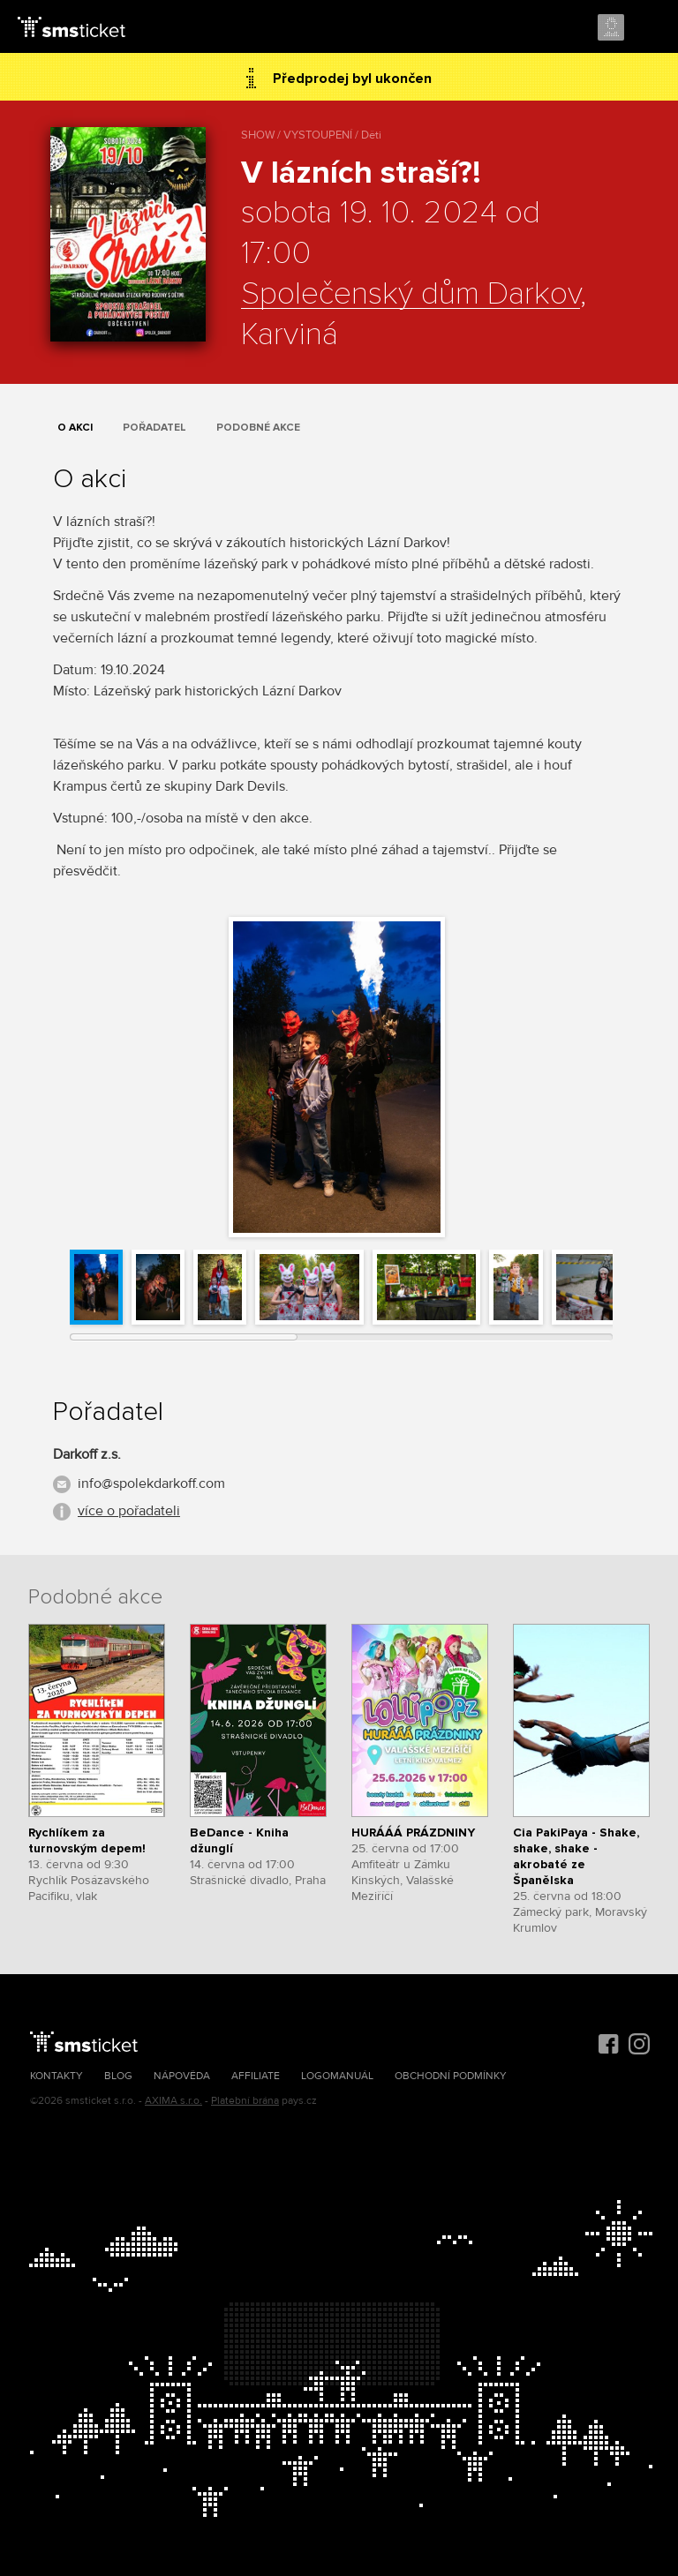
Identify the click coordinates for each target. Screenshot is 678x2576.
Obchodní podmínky (451, 2076)
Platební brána (245, 2100)
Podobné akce (258, 427)
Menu (648, 28)
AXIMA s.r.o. (173, 2100)
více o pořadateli (129, 1511)
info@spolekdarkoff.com (151, 1483)
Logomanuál (337, 2076)
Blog (118, 2076)
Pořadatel (154, 427)
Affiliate (255, 2076)
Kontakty (56, 2076)
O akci (75, 427)
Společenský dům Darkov (410, 295)
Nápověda (182, 2076)
